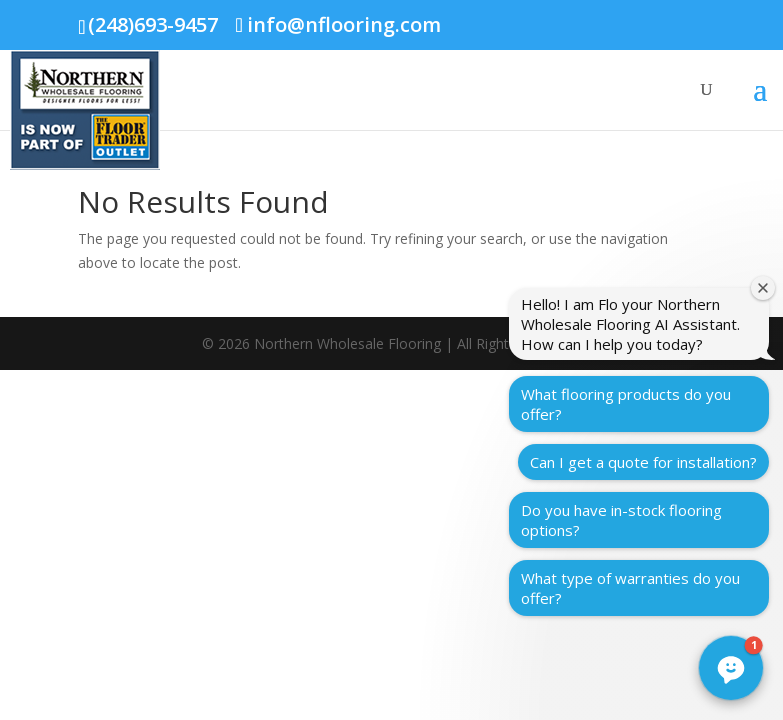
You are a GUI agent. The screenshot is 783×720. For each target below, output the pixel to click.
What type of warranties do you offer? (630, 588)
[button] (731, 668)
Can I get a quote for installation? (643, 462)
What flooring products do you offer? (626, 404)
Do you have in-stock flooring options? (621, 520)
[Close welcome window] (763, 288)
